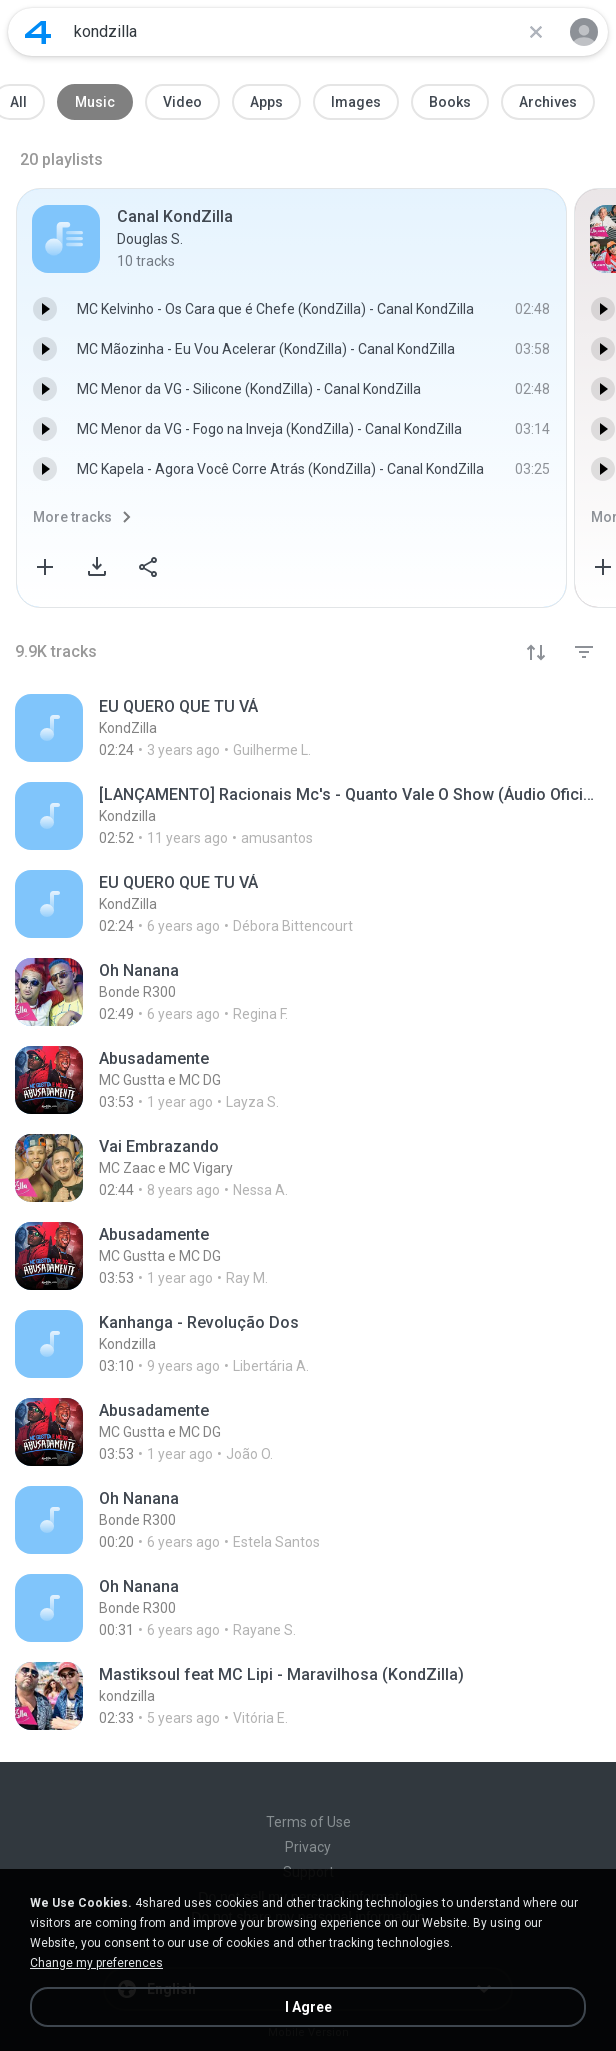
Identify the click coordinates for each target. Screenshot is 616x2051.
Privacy (308, 1847)
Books (450, 102)
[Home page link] (38, 32)
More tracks (72, 517)
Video (182, 102)
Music (95, 102)
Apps (266, 102)
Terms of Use (308, 1822)
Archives (548, 102)
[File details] (242, 728)
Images (356, 102)
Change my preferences (96, 1963)
